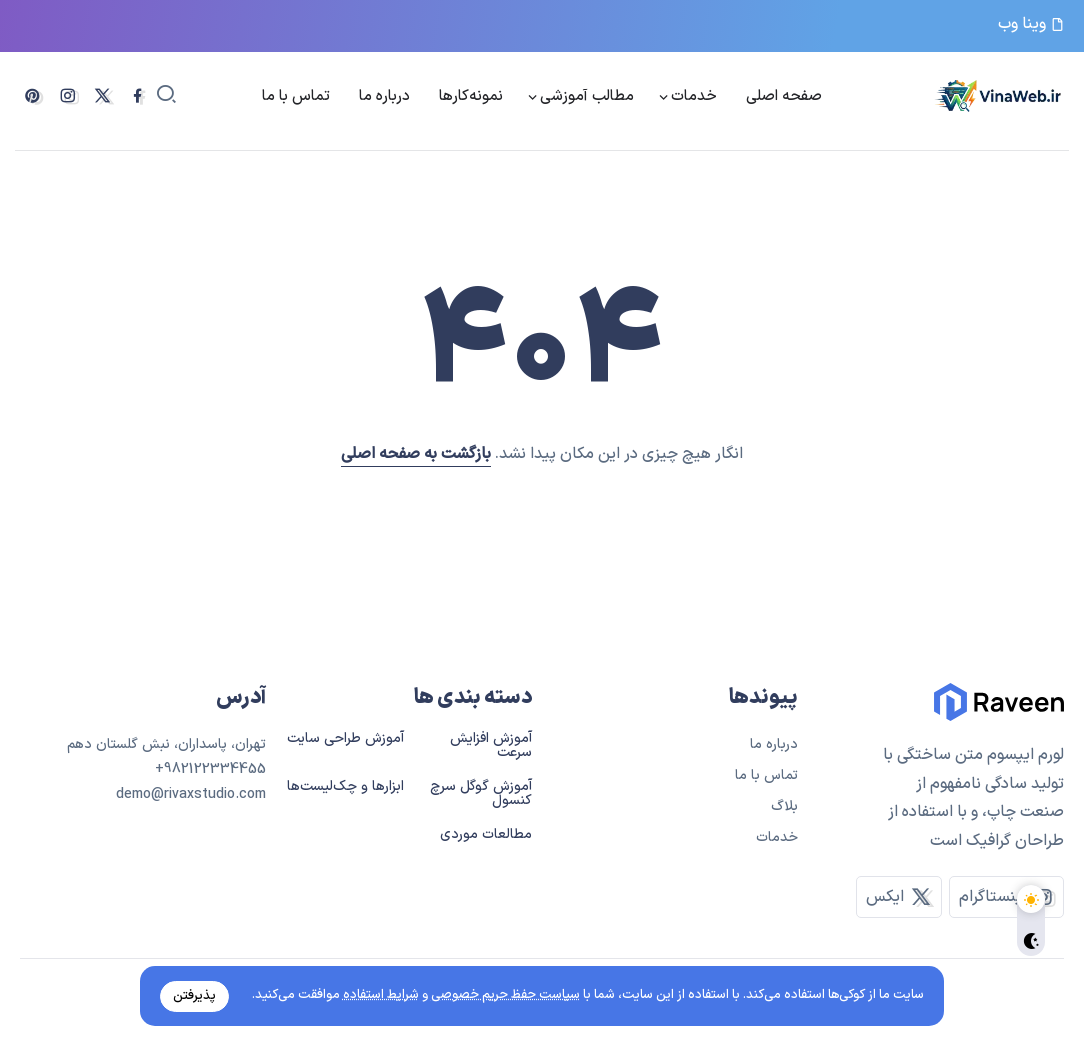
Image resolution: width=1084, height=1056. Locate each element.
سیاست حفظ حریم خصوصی (503, 995)
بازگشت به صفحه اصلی (416, 454)
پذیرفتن (196, 995)
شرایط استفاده (379, 995)
